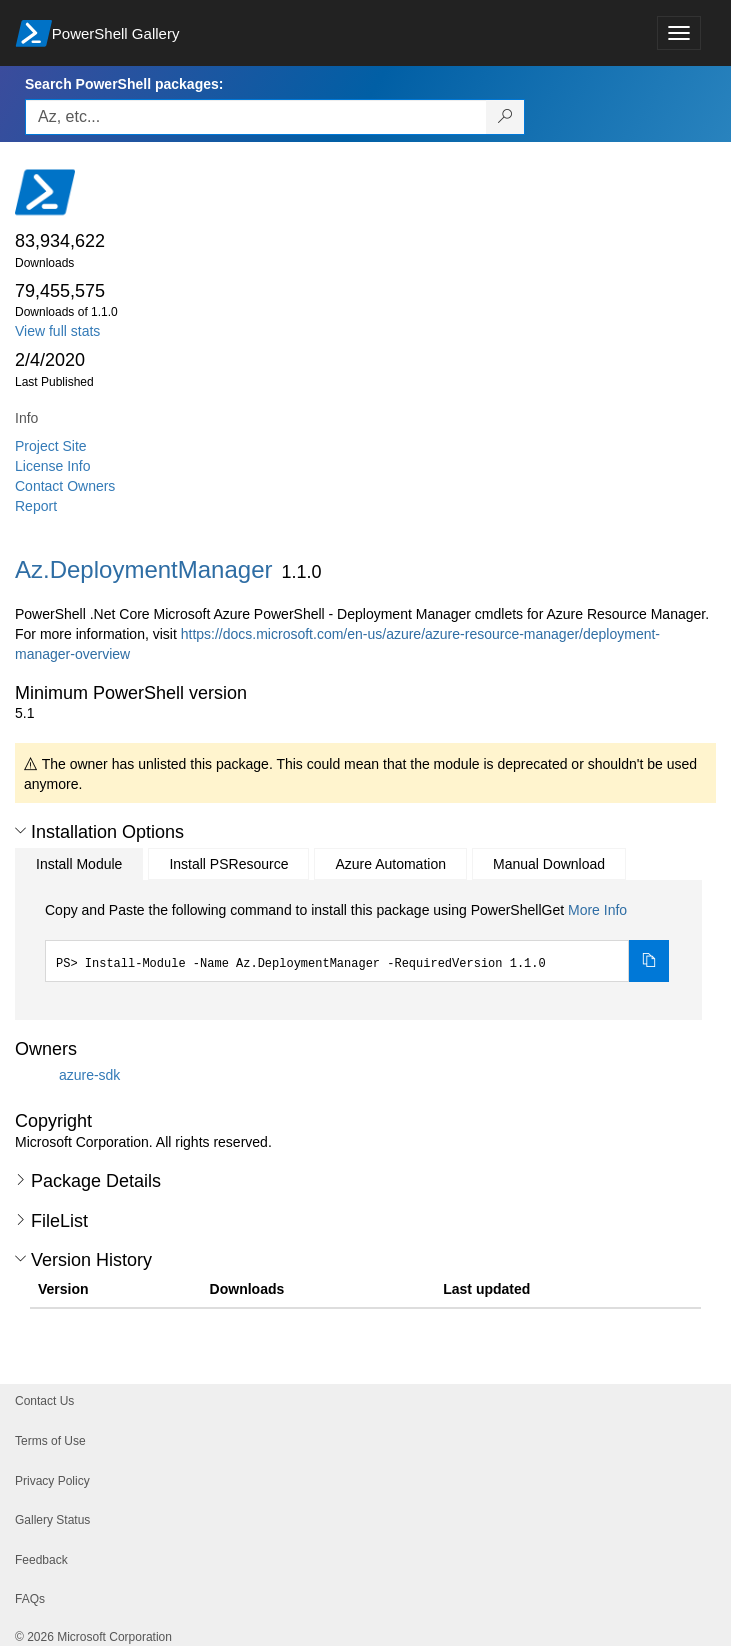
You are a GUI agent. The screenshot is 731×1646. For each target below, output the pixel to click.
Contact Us (44, 1401)
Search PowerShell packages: (124, 84)
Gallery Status (52, 1520)
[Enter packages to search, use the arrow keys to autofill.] (256, 117)
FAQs (30, 1599)
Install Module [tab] (79, 864)
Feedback (41, 1560)
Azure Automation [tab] (390, 864)
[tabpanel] (357, 941)
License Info (53, 466)
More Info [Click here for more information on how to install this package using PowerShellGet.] (597, 910)
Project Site (51, 446)
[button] (20, 831)
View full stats (57, 331)
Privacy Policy (52, 1481)
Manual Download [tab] (549, 864)
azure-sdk (89, 1075)
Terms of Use (50, 1441)
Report (36, 506)
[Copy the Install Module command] (649, 961)
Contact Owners (65, 486)
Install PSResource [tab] (228, 864)
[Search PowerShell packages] (505, 117)
